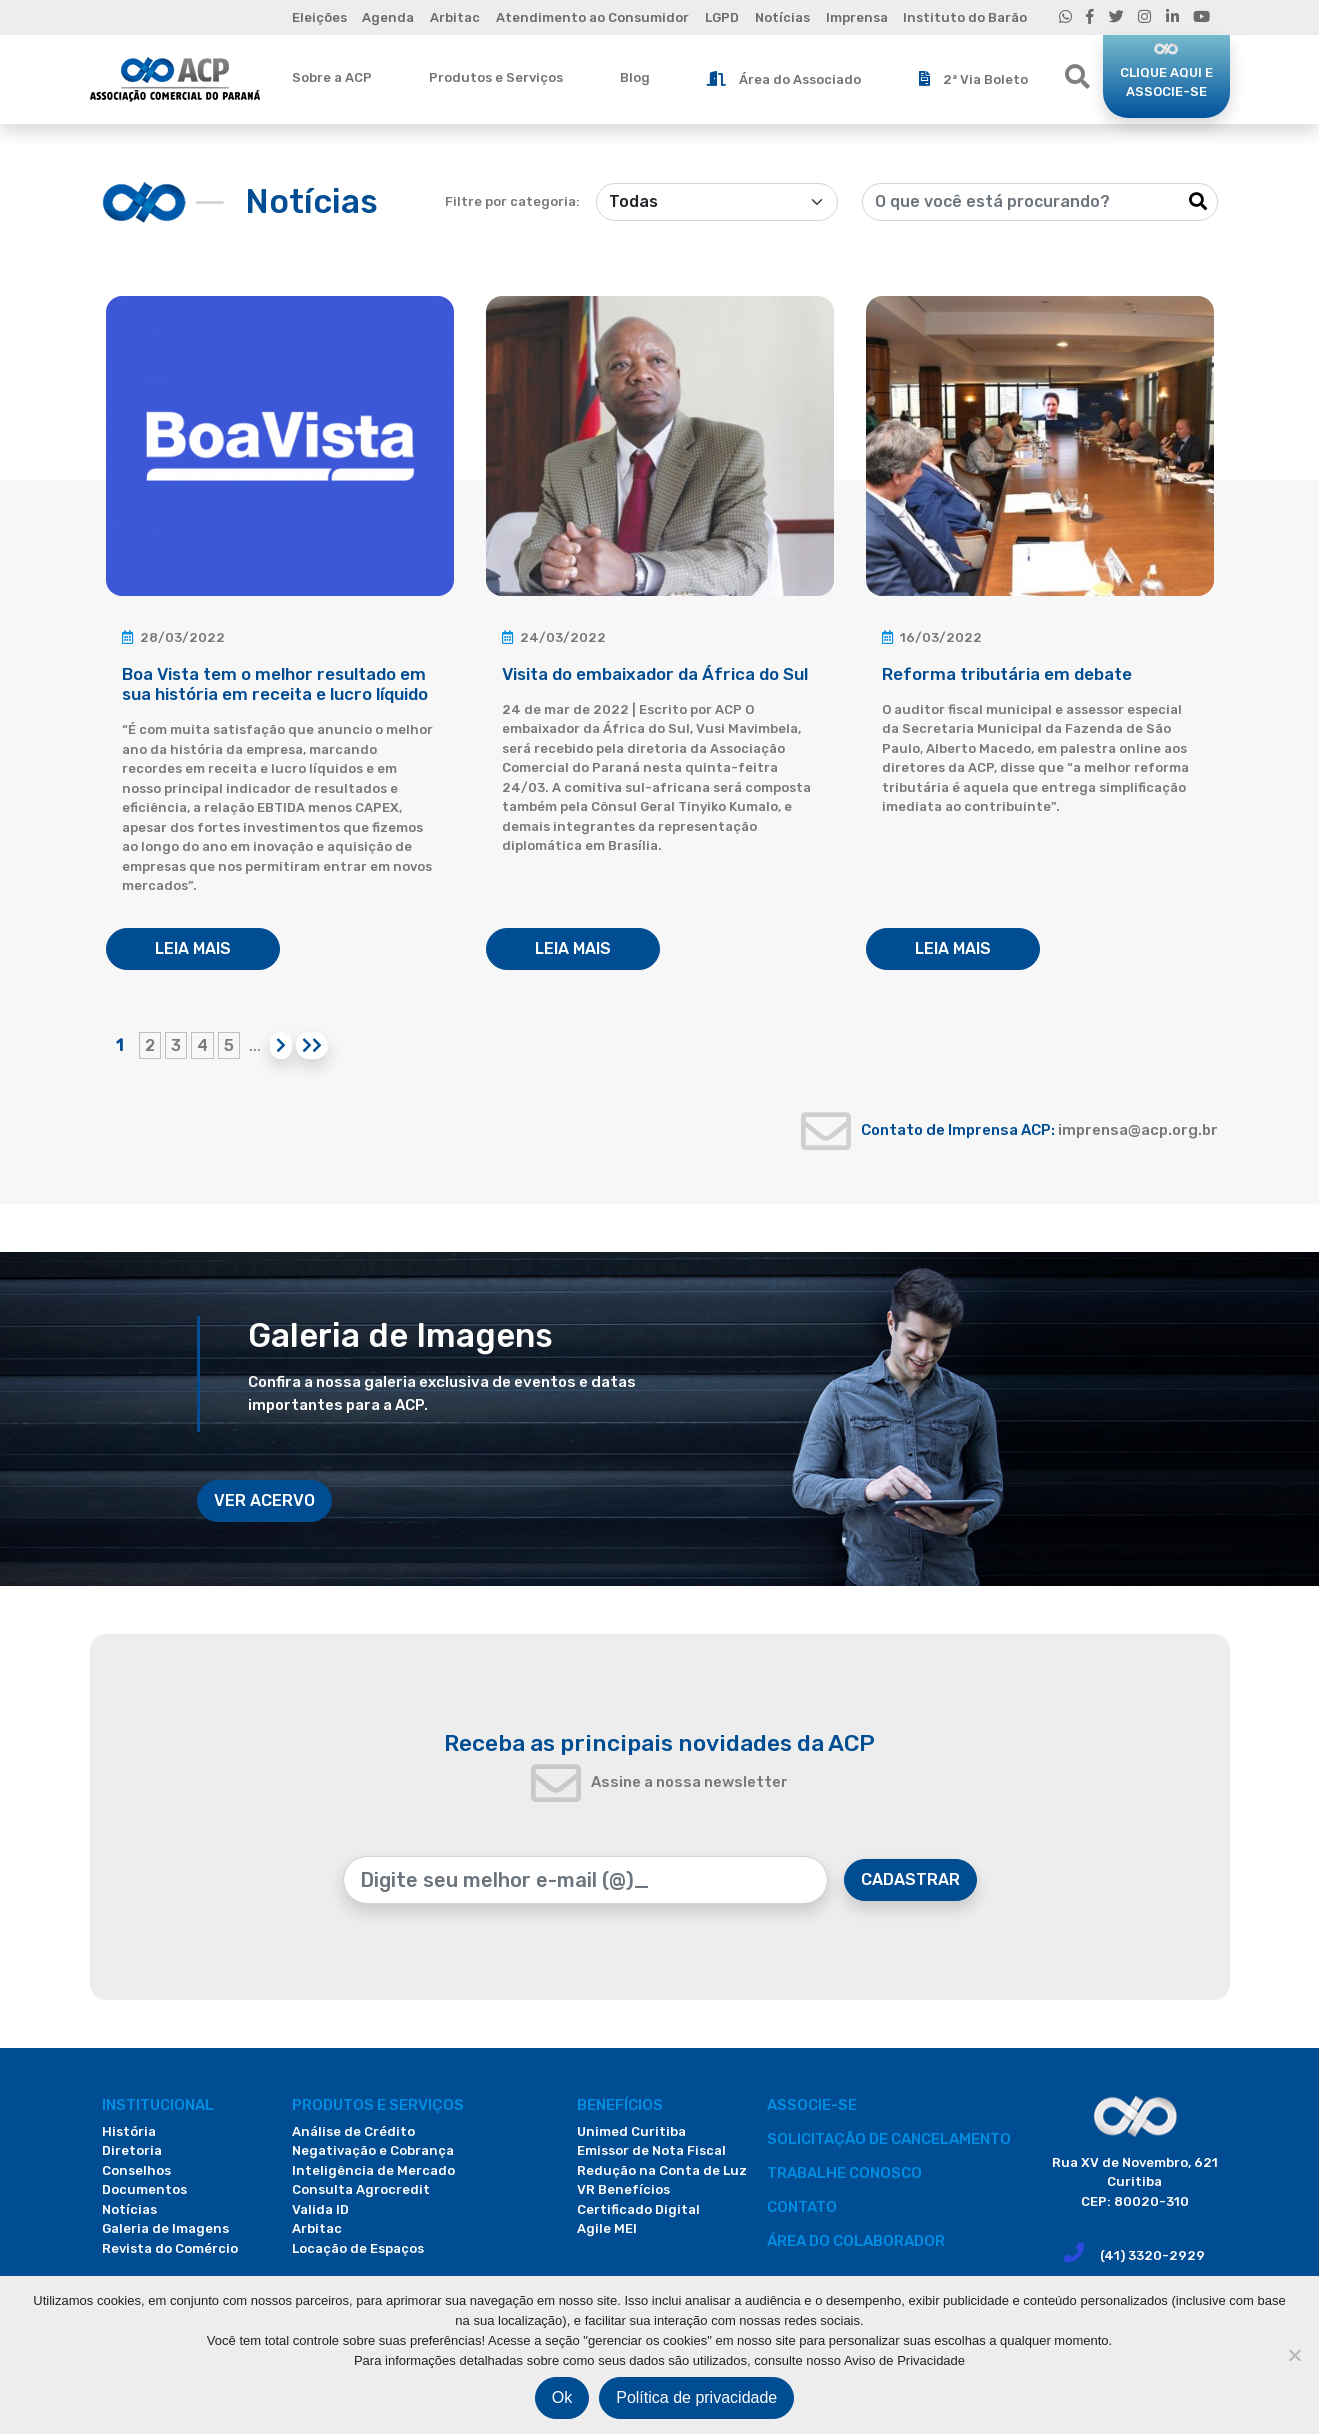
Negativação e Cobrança (373, 2150)
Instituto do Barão (965, 17)
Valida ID (320, 2209)
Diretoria (132, 2150)
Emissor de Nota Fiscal (651, 2150)
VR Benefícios (623, 2189)
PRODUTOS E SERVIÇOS (378, 2105)
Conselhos (136, 2170)
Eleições (319, 17)
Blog (635, 77)
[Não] (1294, 2355)
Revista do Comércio (170, 2248)
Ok (562, 2397)
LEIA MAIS (193, 948)
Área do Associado (784, 79)
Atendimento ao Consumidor (592, 17)
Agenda (388, 17)
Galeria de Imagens (165, 2228)
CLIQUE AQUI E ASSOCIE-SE (1166, 82)
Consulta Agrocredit (361, 2189)
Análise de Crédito (353, 2131)
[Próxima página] (281, 1045)
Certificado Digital (638, 2209)
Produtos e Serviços (496, 77)
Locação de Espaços (358, 2248)
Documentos (144, 2189)
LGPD (722, 17)
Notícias (782, 17)
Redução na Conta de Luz (662, 2170)
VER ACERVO (264, 1500)
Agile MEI (607, 2228)
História (129, 2131)
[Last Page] (312, 1045)
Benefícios (620, 2105)
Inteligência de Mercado (373, 2170)
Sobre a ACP (332, 77)
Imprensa (857, 17)
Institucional (158, 2105)
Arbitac (455, 17)
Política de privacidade (696, 2397)
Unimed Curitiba (631, 2131)
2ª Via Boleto (973, 79)
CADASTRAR (910, 1879)
